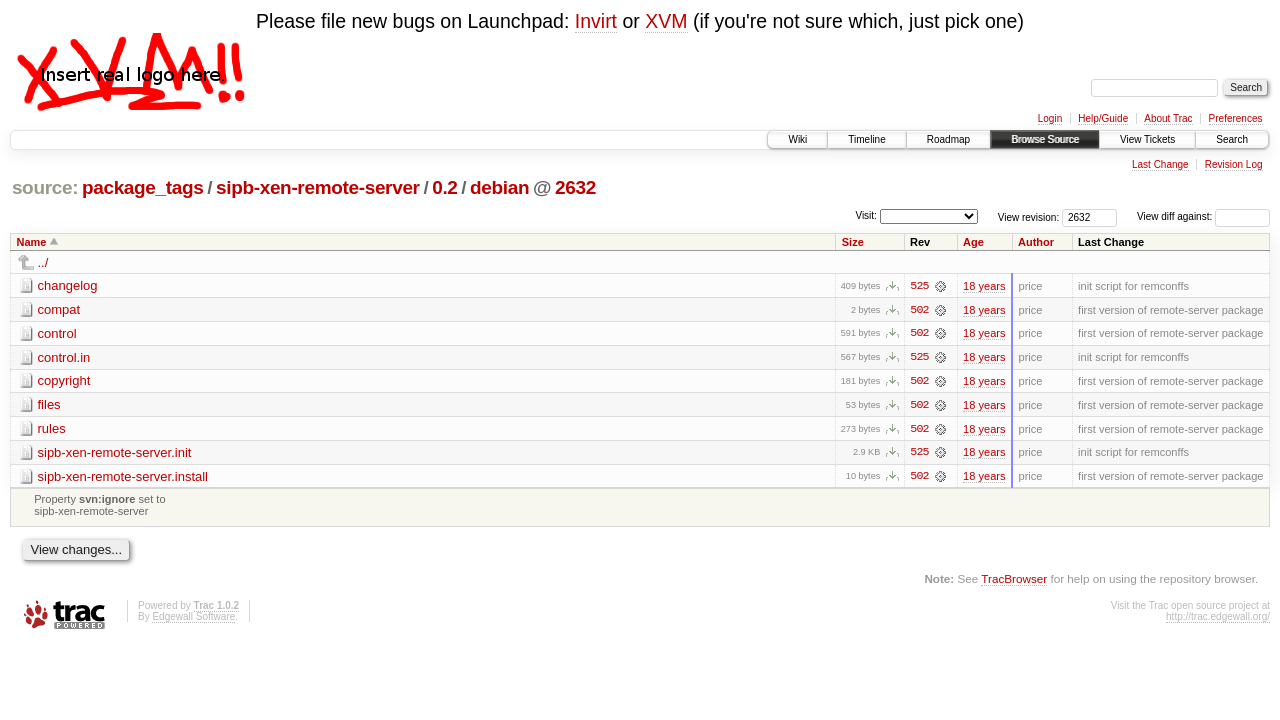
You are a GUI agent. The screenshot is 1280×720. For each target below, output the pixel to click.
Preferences (1236, 118)
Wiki (797, 139)
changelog (68, 285)
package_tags (143, 187)
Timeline (866, 139)
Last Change (1160, 164)
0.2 (444, 187)
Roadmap (948, 139)
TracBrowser (1014, 580)
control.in (64, 357)
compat (59, 309)
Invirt (596, 21)
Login (1050, 118)
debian (499, 187)
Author (1036, 242)
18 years (984, 286)
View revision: (1029, 216)
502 (919, 310)
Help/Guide (1103, 118)
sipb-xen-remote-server (318, 187)
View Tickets (1147, 139)
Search (1232, 139)
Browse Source (1045, 139)
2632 (575, 187)
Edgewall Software (193, 618)
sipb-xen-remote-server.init (115, 453)
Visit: (866, 215)
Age (973, 242)
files (49, 405)
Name (32, 242)
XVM (666, 21)
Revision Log (1234, 164)
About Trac (1168, 118)
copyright (64, 381)
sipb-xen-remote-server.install (123, 477)
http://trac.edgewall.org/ (1218, 618)
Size (853, 242)
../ (43, 262)
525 (919, 286)
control (57, 333)
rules (52, 429)
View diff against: (1203, 216)
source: (45, 187)
